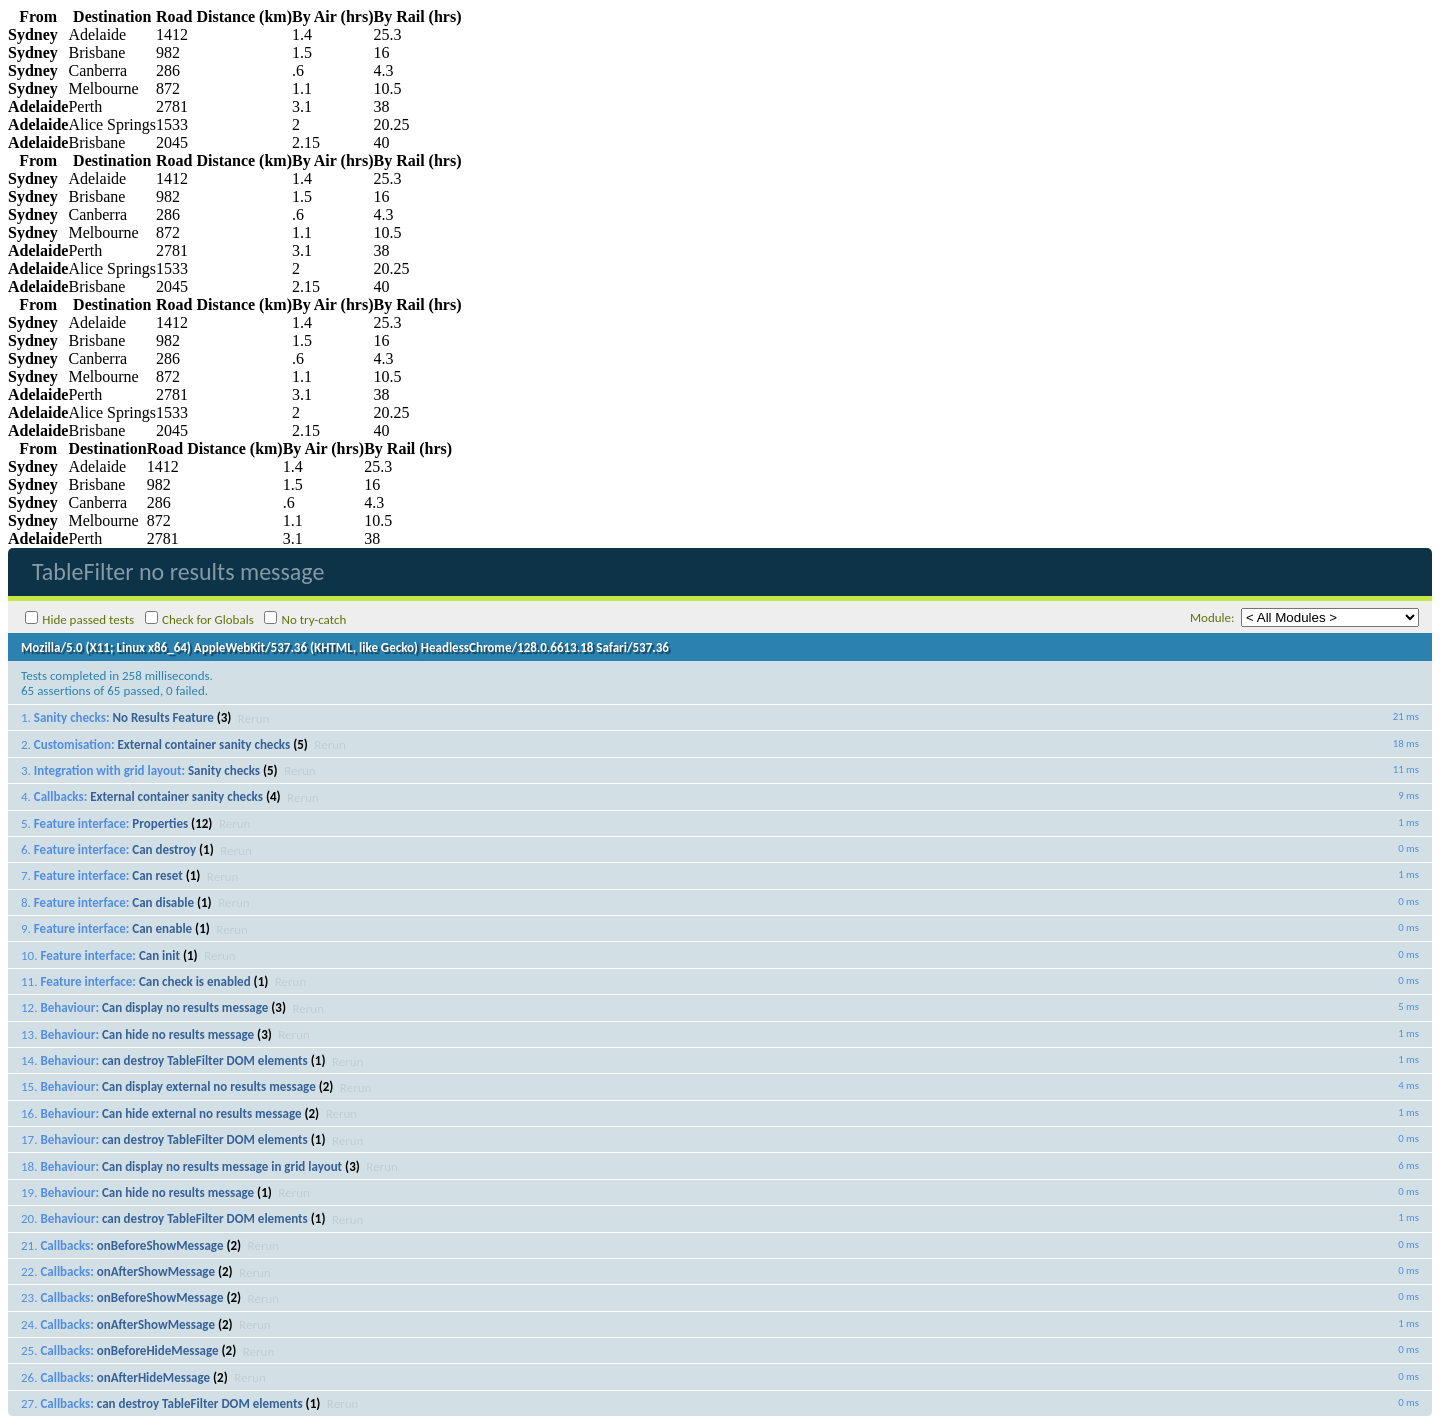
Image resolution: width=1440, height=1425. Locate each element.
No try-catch (314, 619)
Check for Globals (208, 619)
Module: (1212, 617)
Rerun (254, 717)
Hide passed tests (88, 619)
